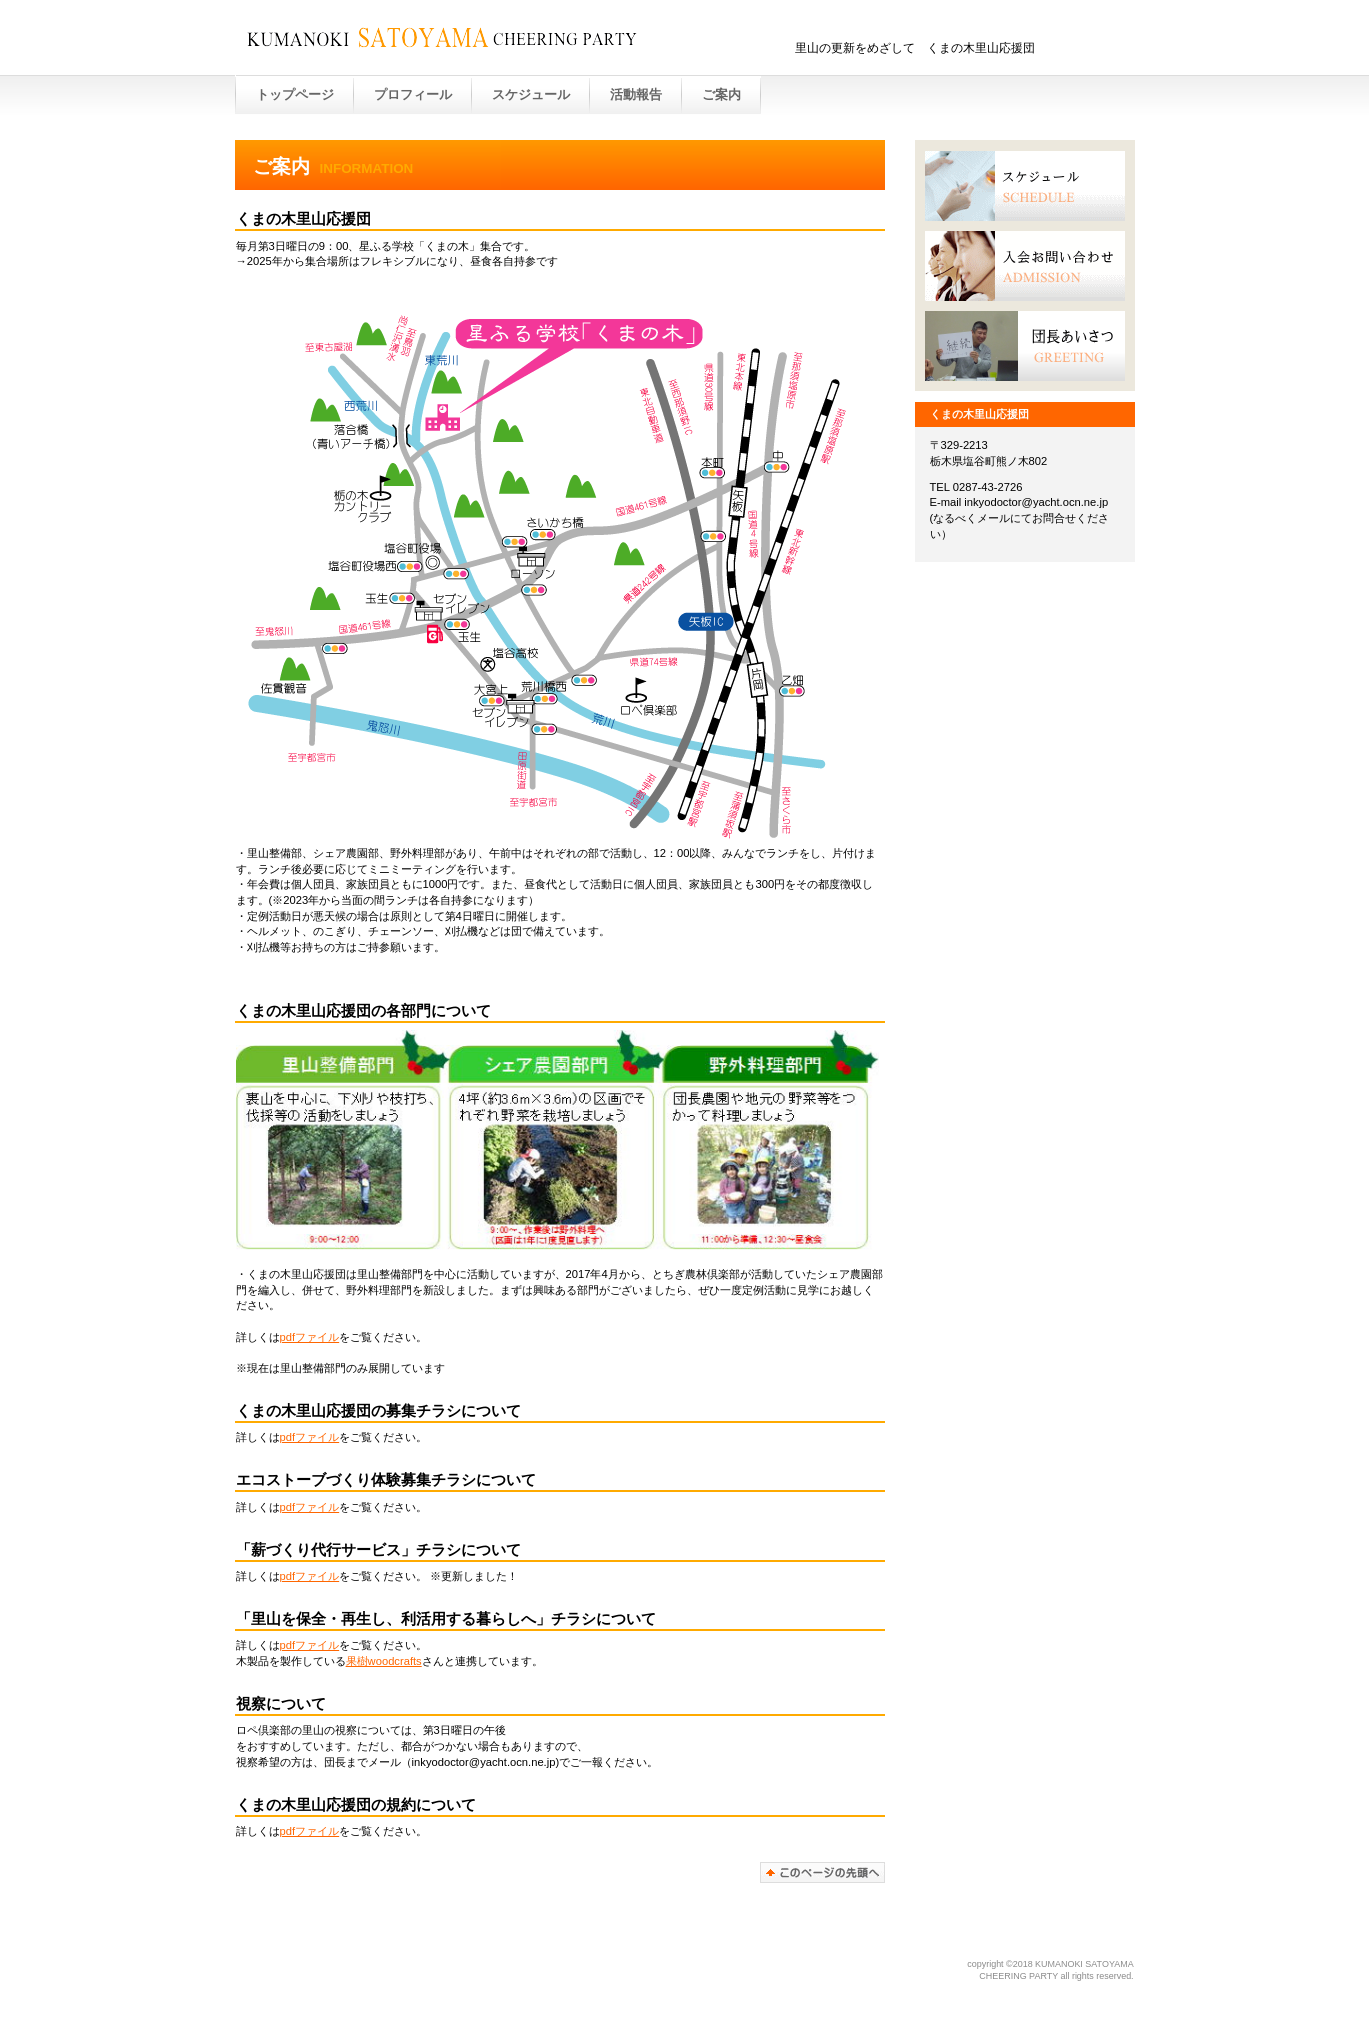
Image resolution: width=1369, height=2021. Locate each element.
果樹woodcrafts (384, 1661)
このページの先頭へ (822, 1872)
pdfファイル (310, 1337)
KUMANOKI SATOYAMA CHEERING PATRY (467, 39)
